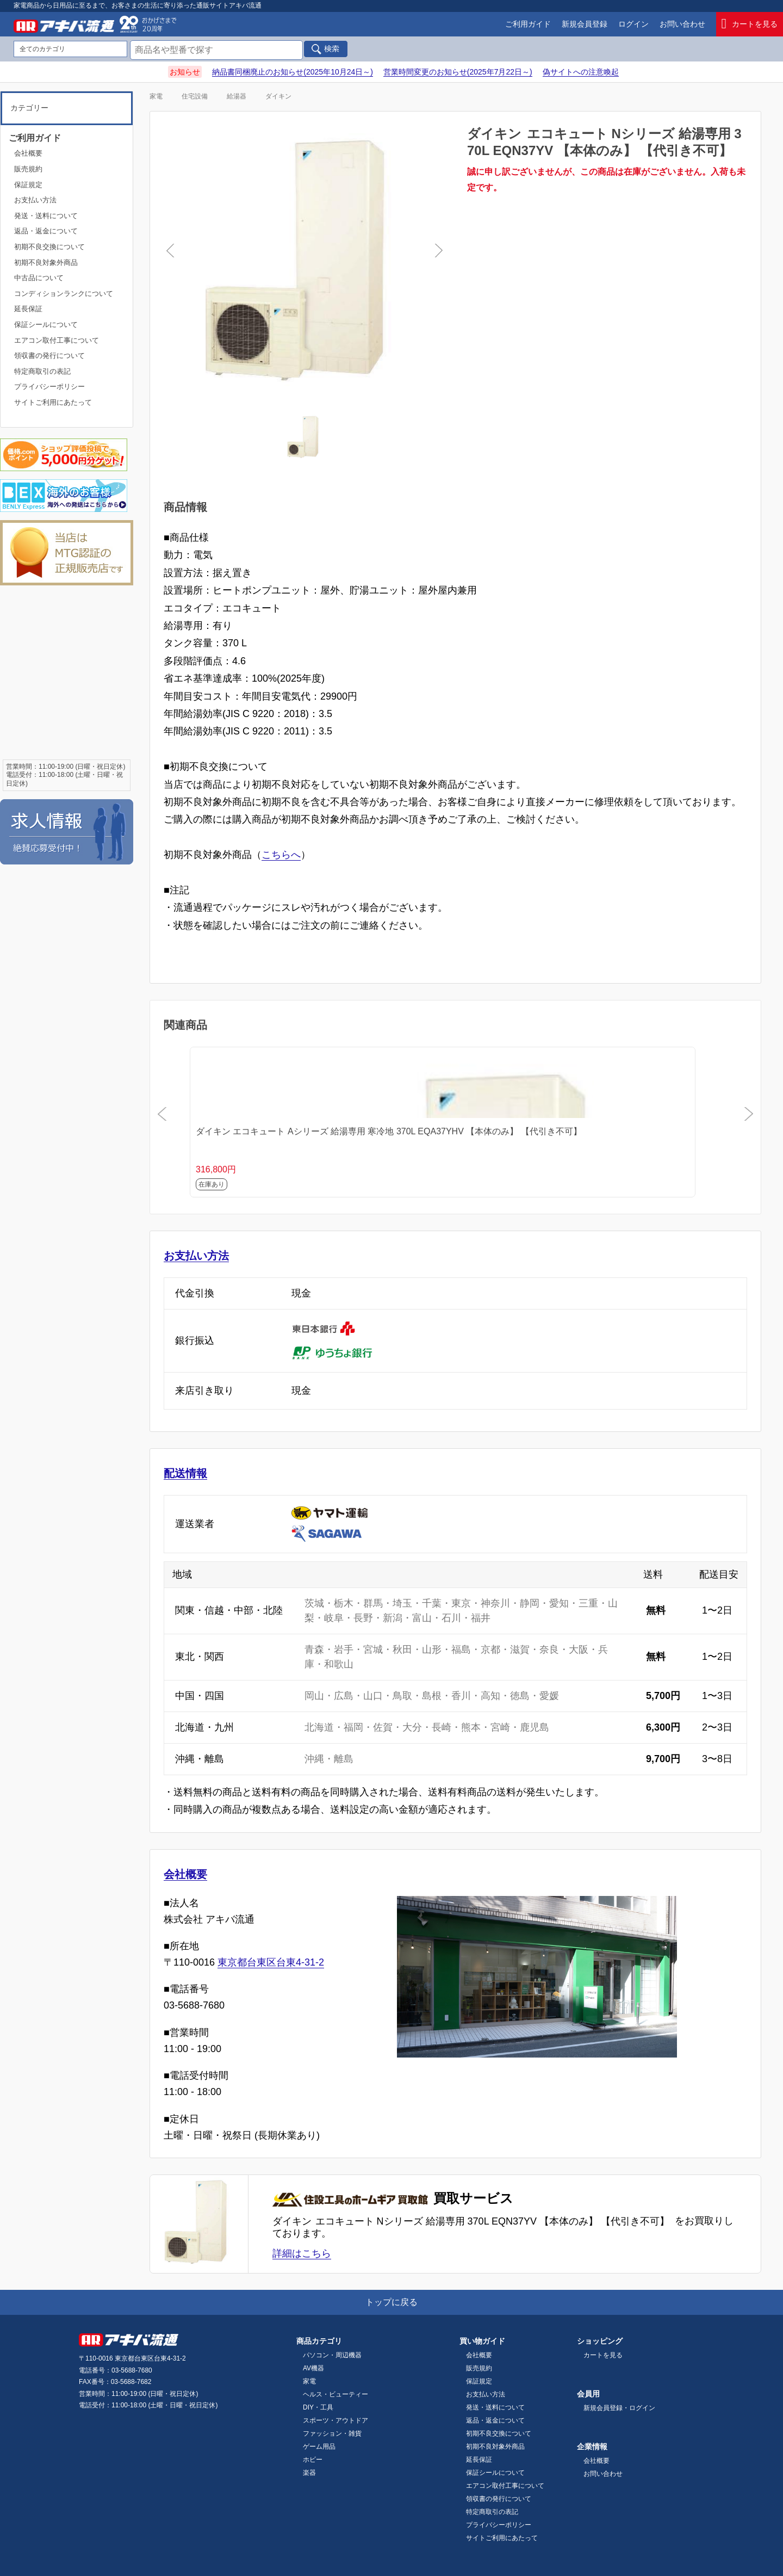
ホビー (312, 2459)
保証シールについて (46, 324)
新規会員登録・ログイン (619, 2408)
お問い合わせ (682, 24)
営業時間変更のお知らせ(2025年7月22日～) (457, 71)
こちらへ (281, 854)
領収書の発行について (49, 355)
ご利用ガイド (528, 24)
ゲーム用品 (319, 2446)
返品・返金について (46, 231)
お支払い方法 (196, 1256)
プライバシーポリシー (49, 386)
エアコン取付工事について (56, 340)
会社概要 (185, 1874)
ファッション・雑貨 (332, 2433)
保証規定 (28, 185)
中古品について (39, 278)
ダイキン (278, 96)
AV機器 (313, 2368)
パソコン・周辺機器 (332, 2355)
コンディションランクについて (63, 293)
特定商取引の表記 (42, 371)
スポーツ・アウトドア (335, 2420)
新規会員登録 (584, 24)
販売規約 (28, 169)
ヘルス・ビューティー (335, 2394)
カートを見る (750, 24)
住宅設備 (195, 96)
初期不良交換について (49, 247)
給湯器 (236, 96)
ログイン (633, 24)
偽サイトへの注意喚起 (581, 71)
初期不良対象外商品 (46, 262)
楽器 (309, 2472)
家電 (156, 96)
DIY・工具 (318, 2407)
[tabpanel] (304, 266)
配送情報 (185, 1473)
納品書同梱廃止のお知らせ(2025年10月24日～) (292, 71)
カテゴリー (29, 107)
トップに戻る (391, 2302)
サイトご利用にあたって (53, 402)
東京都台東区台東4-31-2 (270, 1962)
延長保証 (28, 309)
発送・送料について (46, 216)
